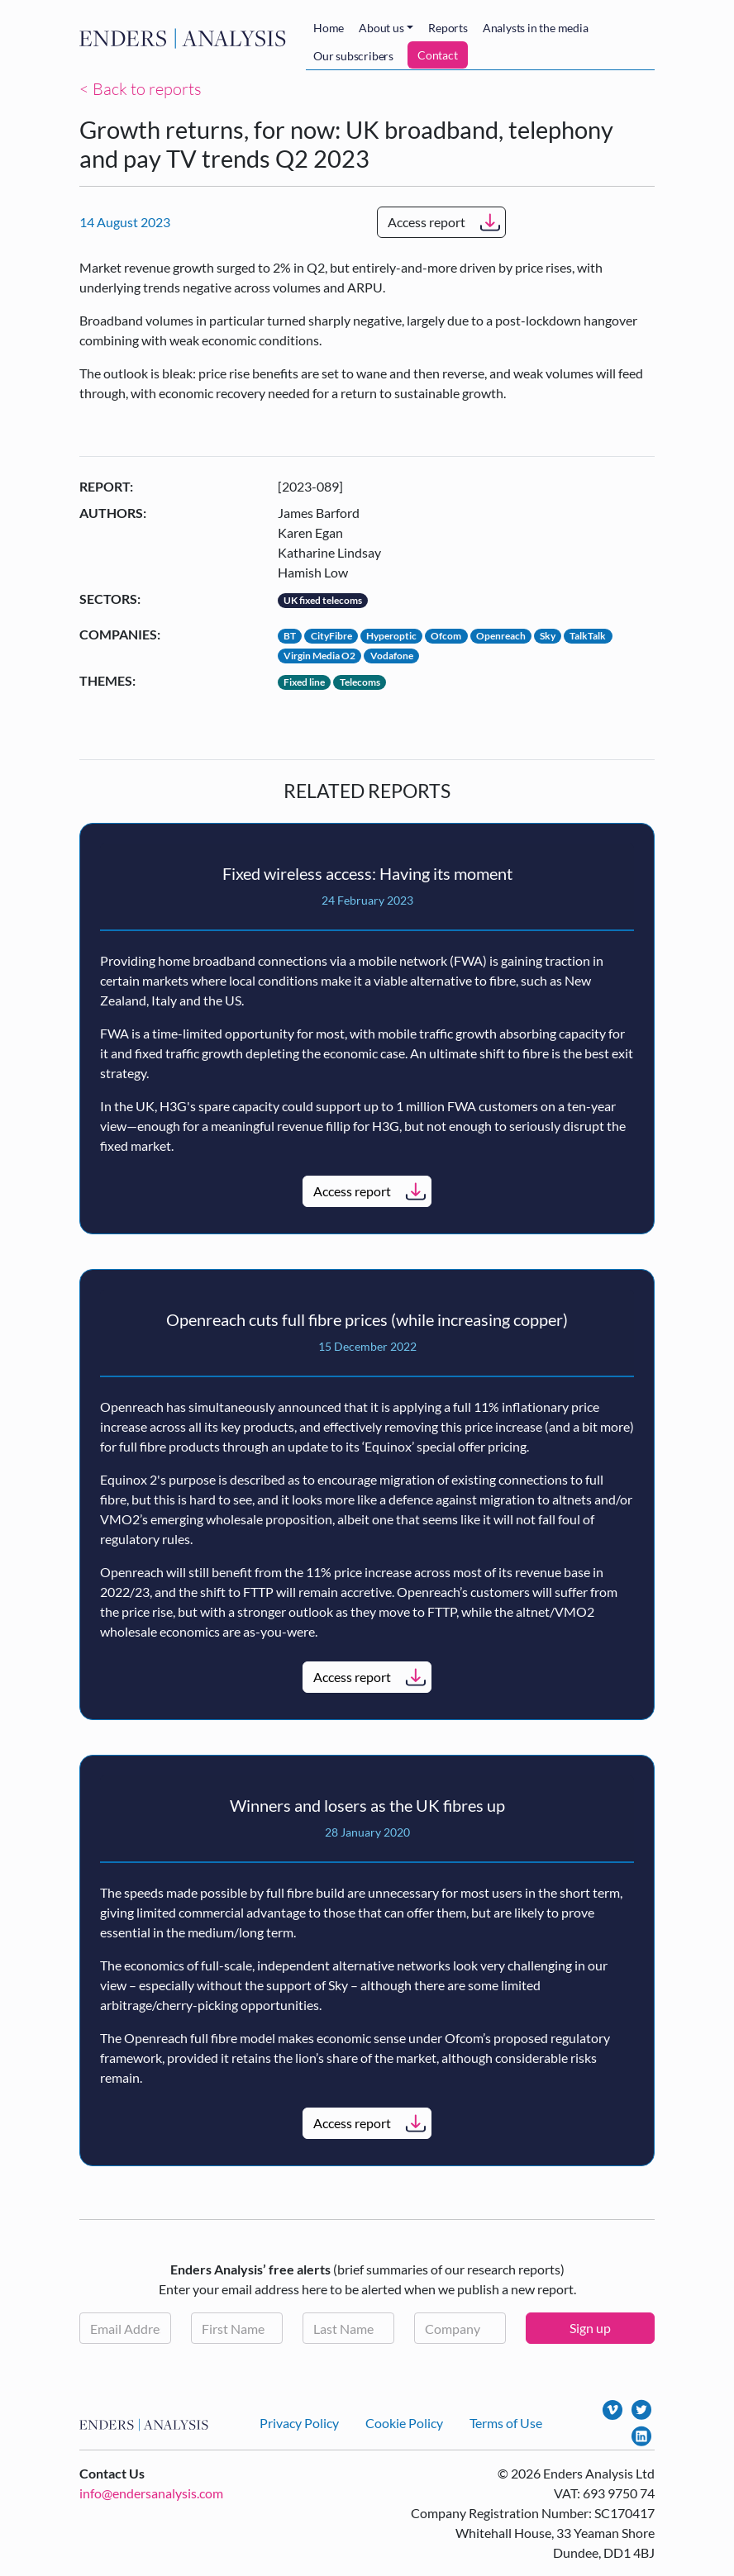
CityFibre (331, 636)
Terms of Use (505, 2423)
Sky (547, 636)
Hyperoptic (391, 636)
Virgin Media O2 (319, 655)
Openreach (501, 636)
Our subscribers (353, 56)
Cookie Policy (404, 2423)
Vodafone (391, 655)
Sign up (590, 2328)
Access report (426, 222)
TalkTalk (588, 636)
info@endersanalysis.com (151, 2493)
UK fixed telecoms (323, 600)
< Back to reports (140, 88)
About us (381, 28)
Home (328, 28)
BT (290, 636)
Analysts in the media (536, 28)
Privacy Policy (299, 2423)
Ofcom (446, 636)
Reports (448, 28)
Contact (437, 55)
